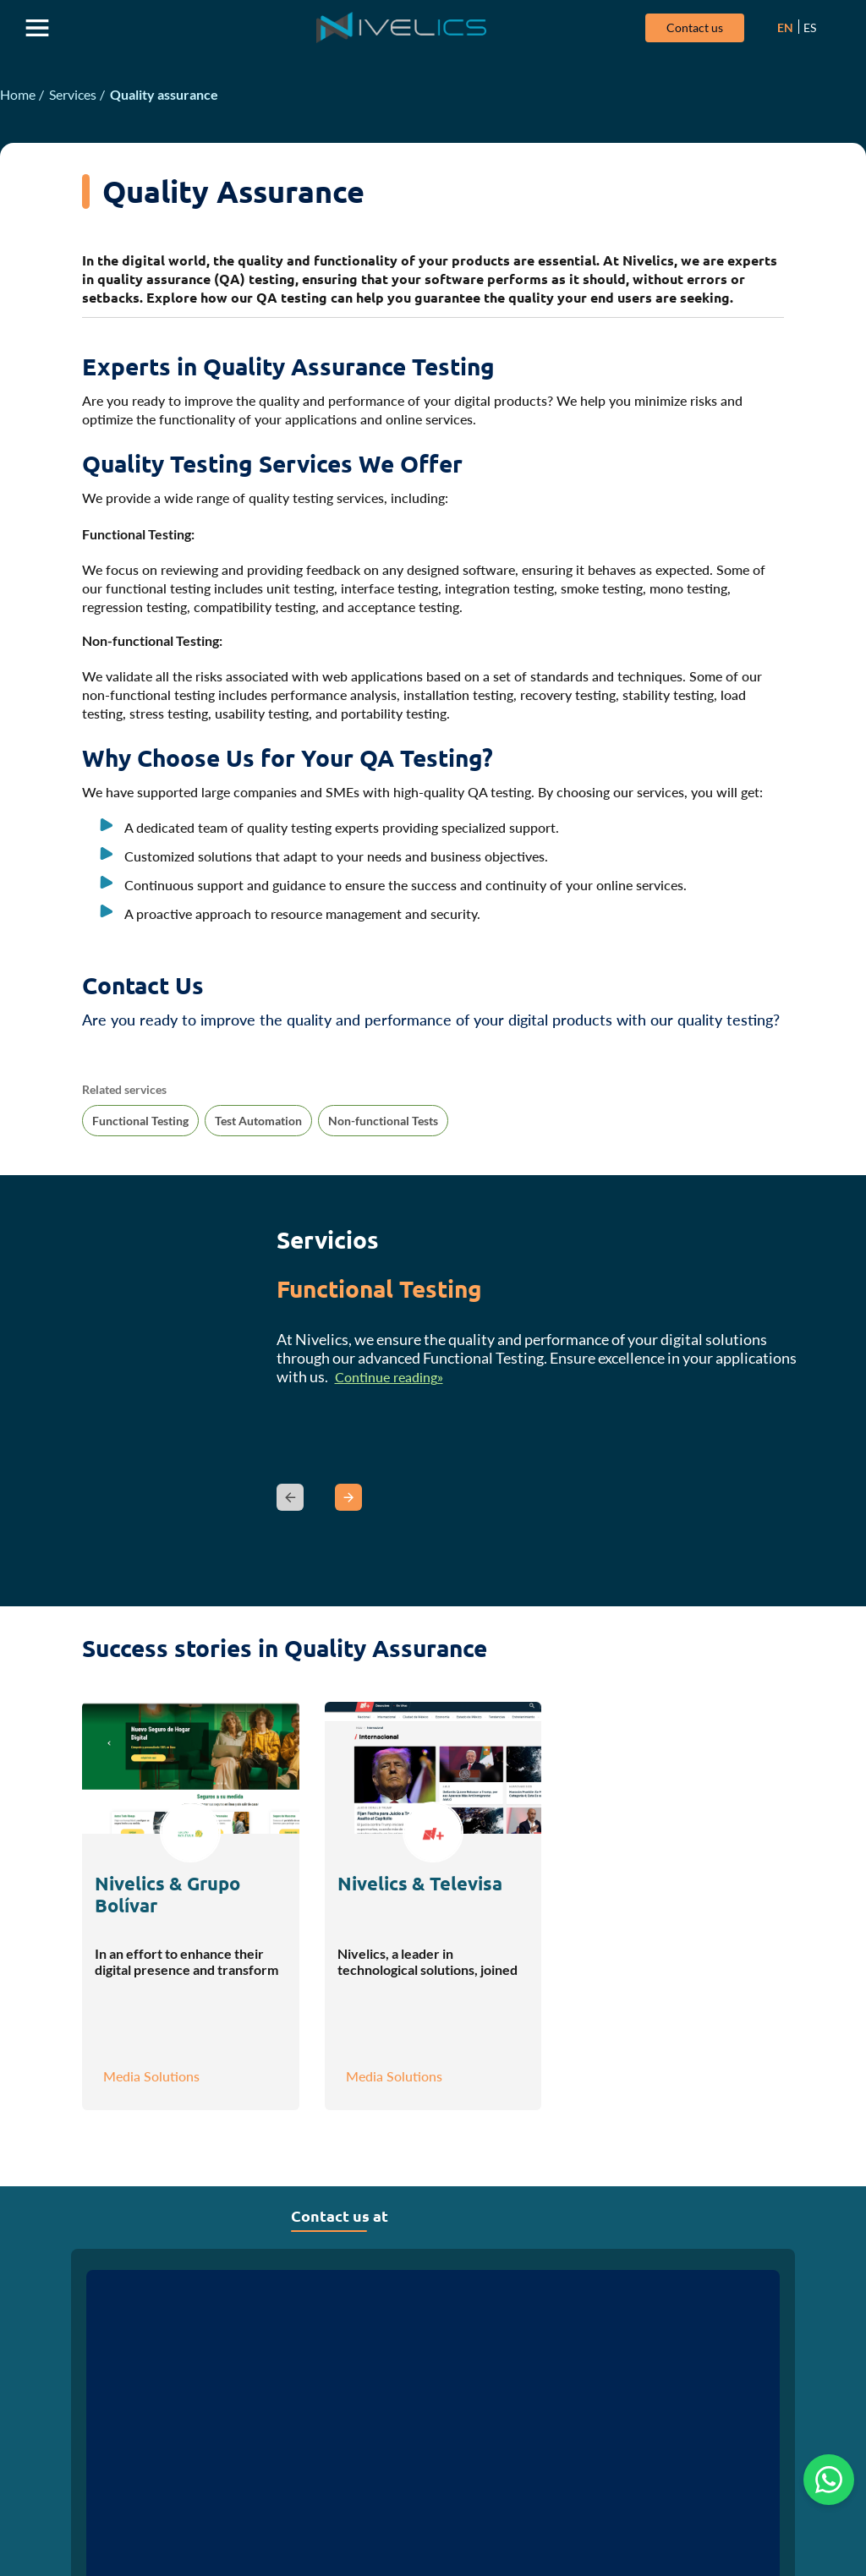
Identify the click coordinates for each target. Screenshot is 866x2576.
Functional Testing (140, 1123)
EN (779, 28)
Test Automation (258, 1123)
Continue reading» (389, 1379)
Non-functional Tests (383, 1123)
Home (18, 97)
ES (803, 28)
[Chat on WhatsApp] (828, 2479)
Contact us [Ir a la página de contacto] (688, 28)
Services (72, 97)
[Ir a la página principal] (399, 29)
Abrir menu (38, 29)
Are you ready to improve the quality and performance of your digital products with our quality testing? (431, 1022)
